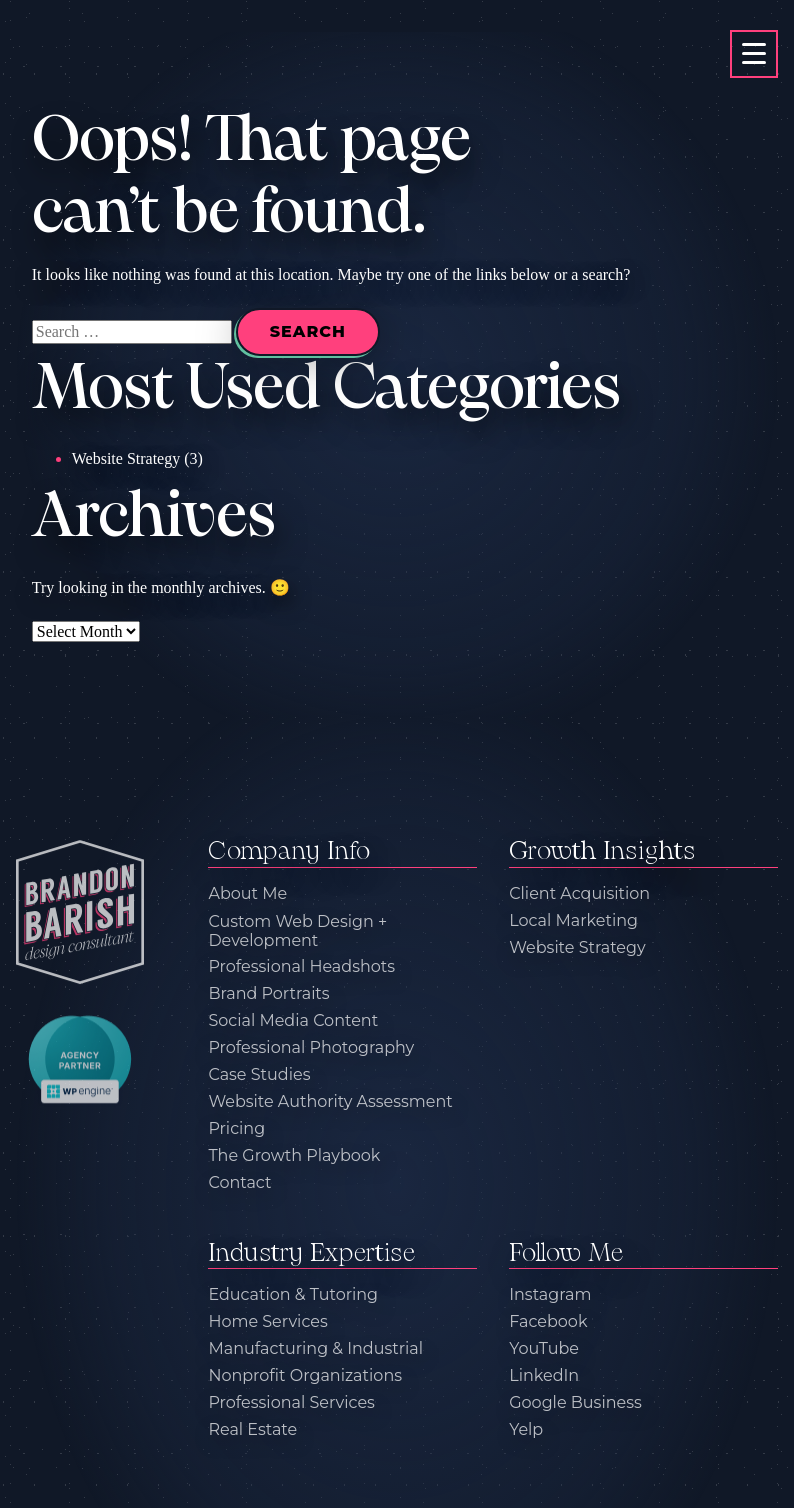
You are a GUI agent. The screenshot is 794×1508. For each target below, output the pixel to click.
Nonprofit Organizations (305, 1376)
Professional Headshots (301, 966)
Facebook (548, 1322)
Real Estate (252, 1430)
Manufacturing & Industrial (315, 1349)
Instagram (550, 1295)
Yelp (526, 1430)
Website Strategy (126, 458)
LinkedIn (544, 1376)
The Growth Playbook (294, 1155)
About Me (247, 893)
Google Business (575, 1403)
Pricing (236, 1128)
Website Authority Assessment (330, 1101)
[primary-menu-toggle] (754, 53)
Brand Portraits (268, 993)
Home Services (267, 1322)
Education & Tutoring (293, 1295)
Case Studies (259, 1074)
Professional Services (291, 1403)
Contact (239, 1182)
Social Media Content (293, 1020)
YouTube (544, 1349)
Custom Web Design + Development (297, 931)
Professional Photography (311, 1047)
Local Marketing (573, 920)
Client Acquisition (579, 893)
